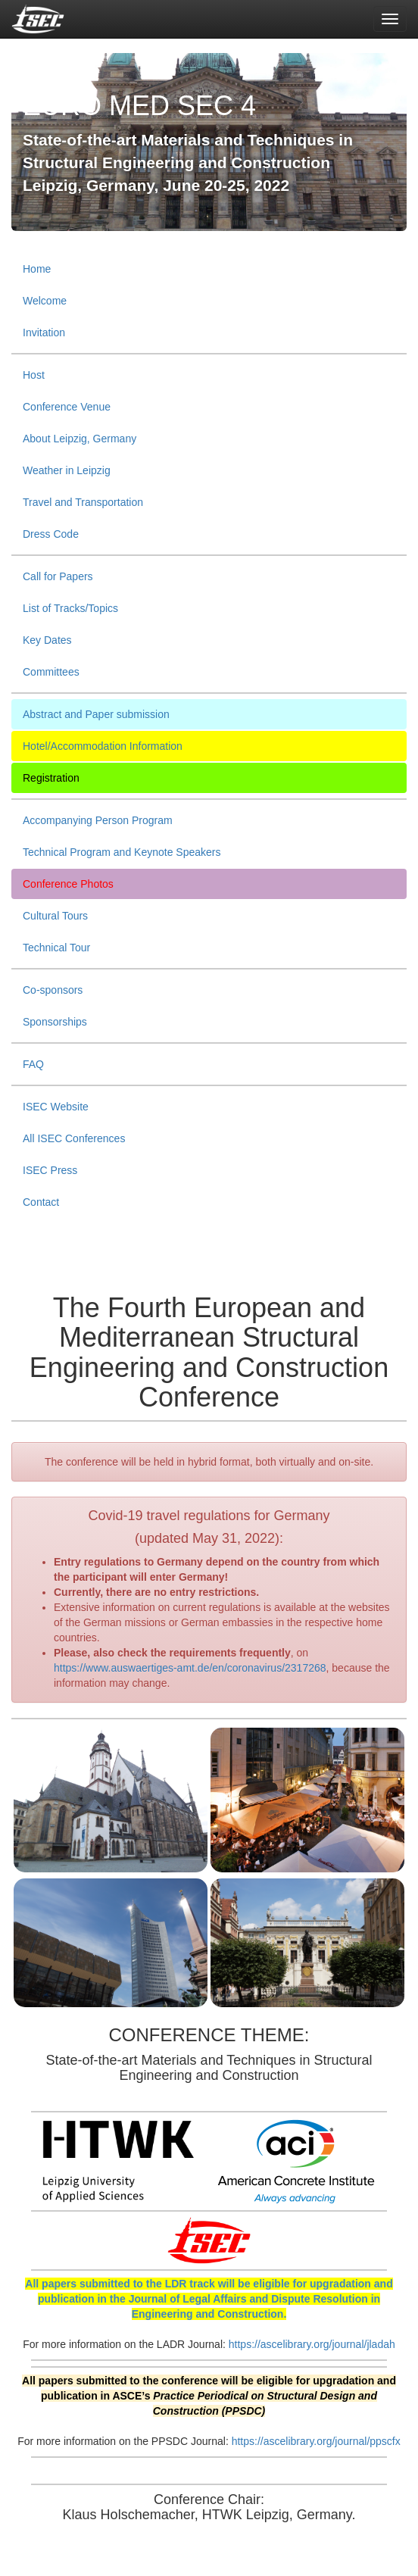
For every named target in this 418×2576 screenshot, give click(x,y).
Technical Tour (56, 947)
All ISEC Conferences (74, 1138)
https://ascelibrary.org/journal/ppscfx (316, 2441)
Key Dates (47, 640)
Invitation (44, 332)
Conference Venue (67, 407)
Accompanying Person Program (98, 820)
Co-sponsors (53, 990)
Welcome (45, 301)
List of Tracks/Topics (70, 608)
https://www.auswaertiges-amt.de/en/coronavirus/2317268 (190, 1668)
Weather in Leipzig (67, 470)
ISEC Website (56, 1107)
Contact (41, 1202)
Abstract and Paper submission (96, 714)
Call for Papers (58, 576)
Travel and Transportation (83, 502)
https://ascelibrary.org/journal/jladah (312, 2344)
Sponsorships (55, 1022)
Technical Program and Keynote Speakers (121, 852)
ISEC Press (50, 1170)
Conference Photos (68, 884)
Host (34, 375)
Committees (51, 672)
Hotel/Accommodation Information (102, 746)
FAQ (33, 1064)
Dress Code (51, 534)
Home (37, 269)
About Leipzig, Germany (79, 438)
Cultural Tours (55, 916)
